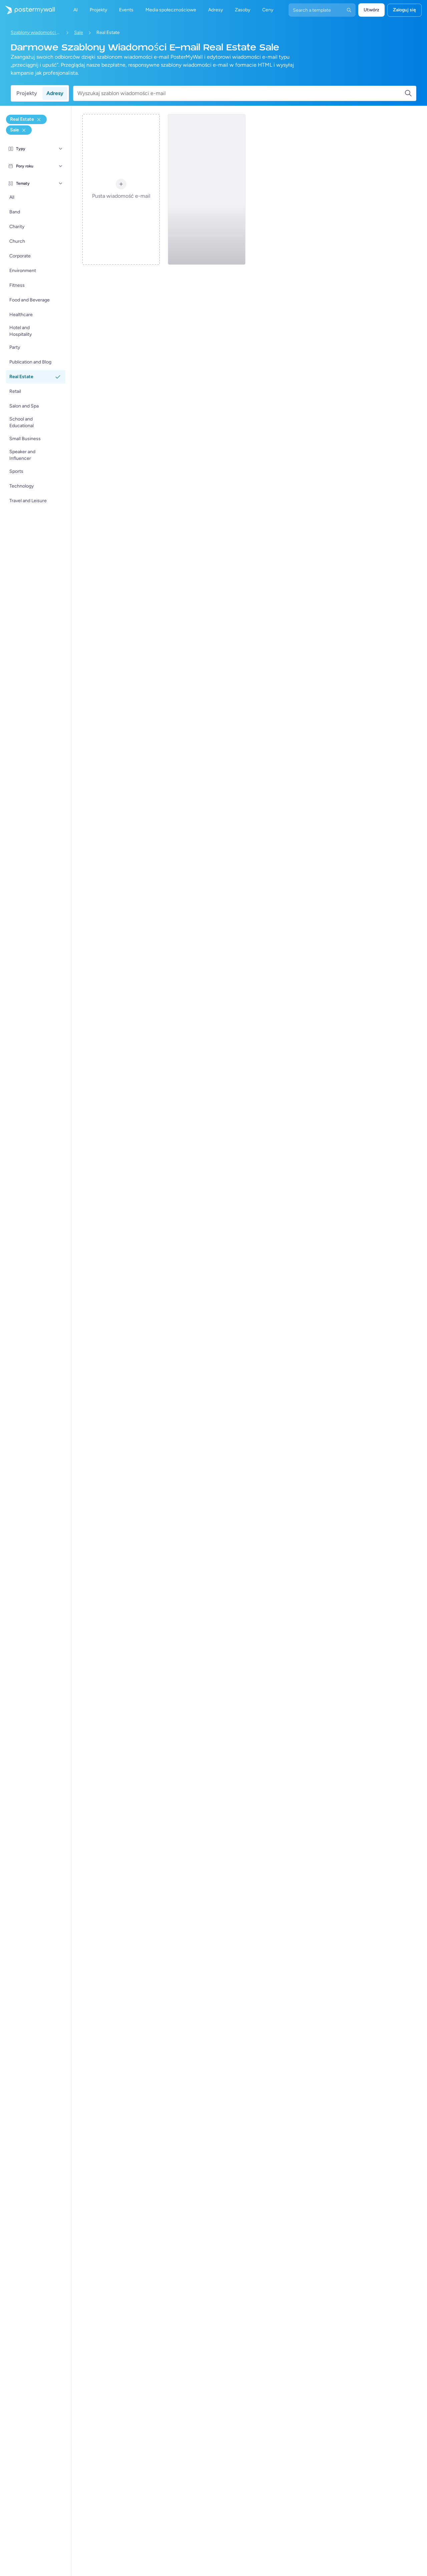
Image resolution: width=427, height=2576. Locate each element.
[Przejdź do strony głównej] (27, 10)
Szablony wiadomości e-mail (36, 32)
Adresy (54, 93)
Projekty (26, 93)
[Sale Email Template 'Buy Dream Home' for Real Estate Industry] (206, 189)
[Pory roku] (60, 166)
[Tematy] (60, 183)
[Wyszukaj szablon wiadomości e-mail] (240, 93)
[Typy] (60, 148)
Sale (78, 32)
